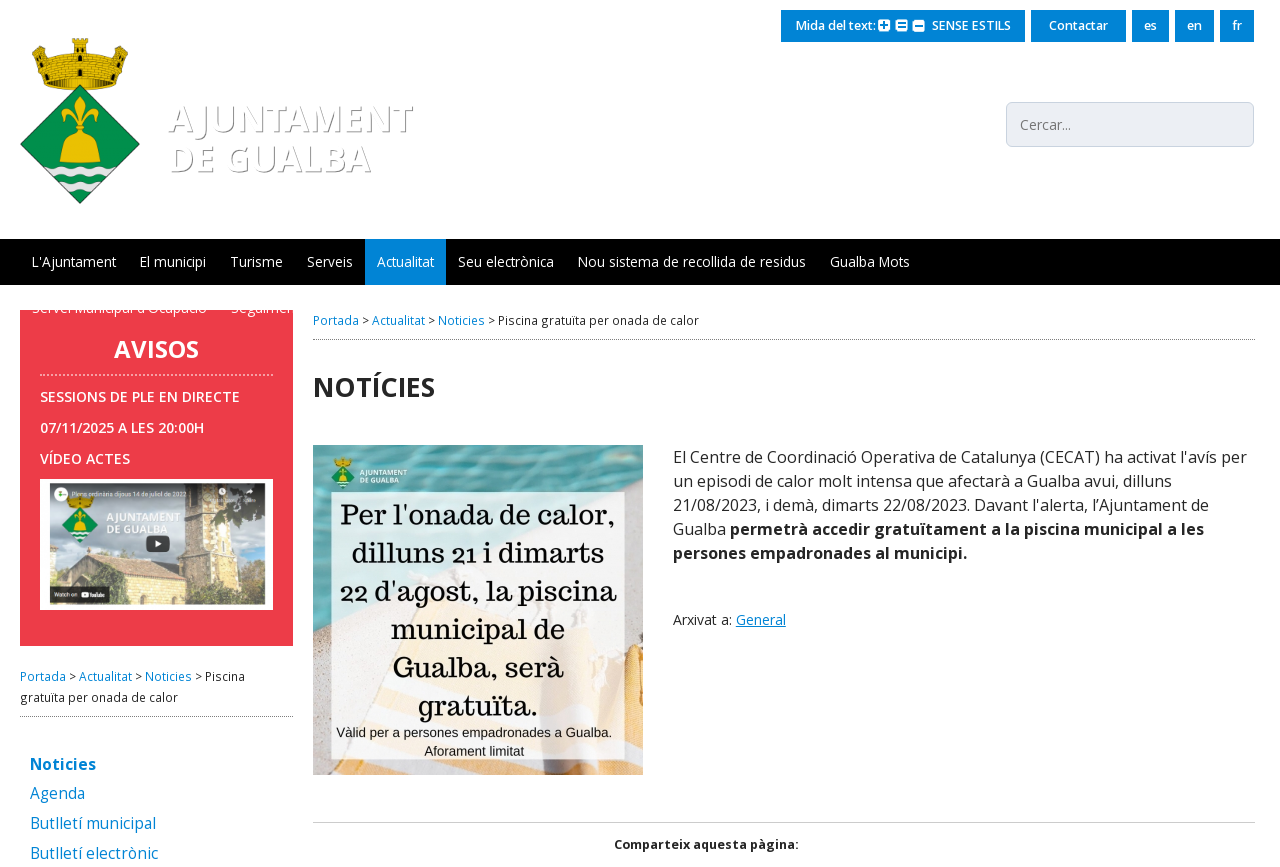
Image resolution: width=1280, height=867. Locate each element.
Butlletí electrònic (94, 854)
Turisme (256, 261)
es (1150, 25)
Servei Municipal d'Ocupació (119, 307)
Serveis (330, 261)
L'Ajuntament (74, 261)
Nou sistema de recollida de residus (692, 261)
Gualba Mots (870, 261)
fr (1237, 25)
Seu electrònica (506, 261)
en (1194, 25)
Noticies (168, 676)
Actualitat (405, 261)
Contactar (1078, 25)
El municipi (173, 261)
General (761, 619)
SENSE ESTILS (968, 25)
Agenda (57, 794)
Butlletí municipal (93, 824)
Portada (43, 676)
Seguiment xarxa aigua (304, 307)
